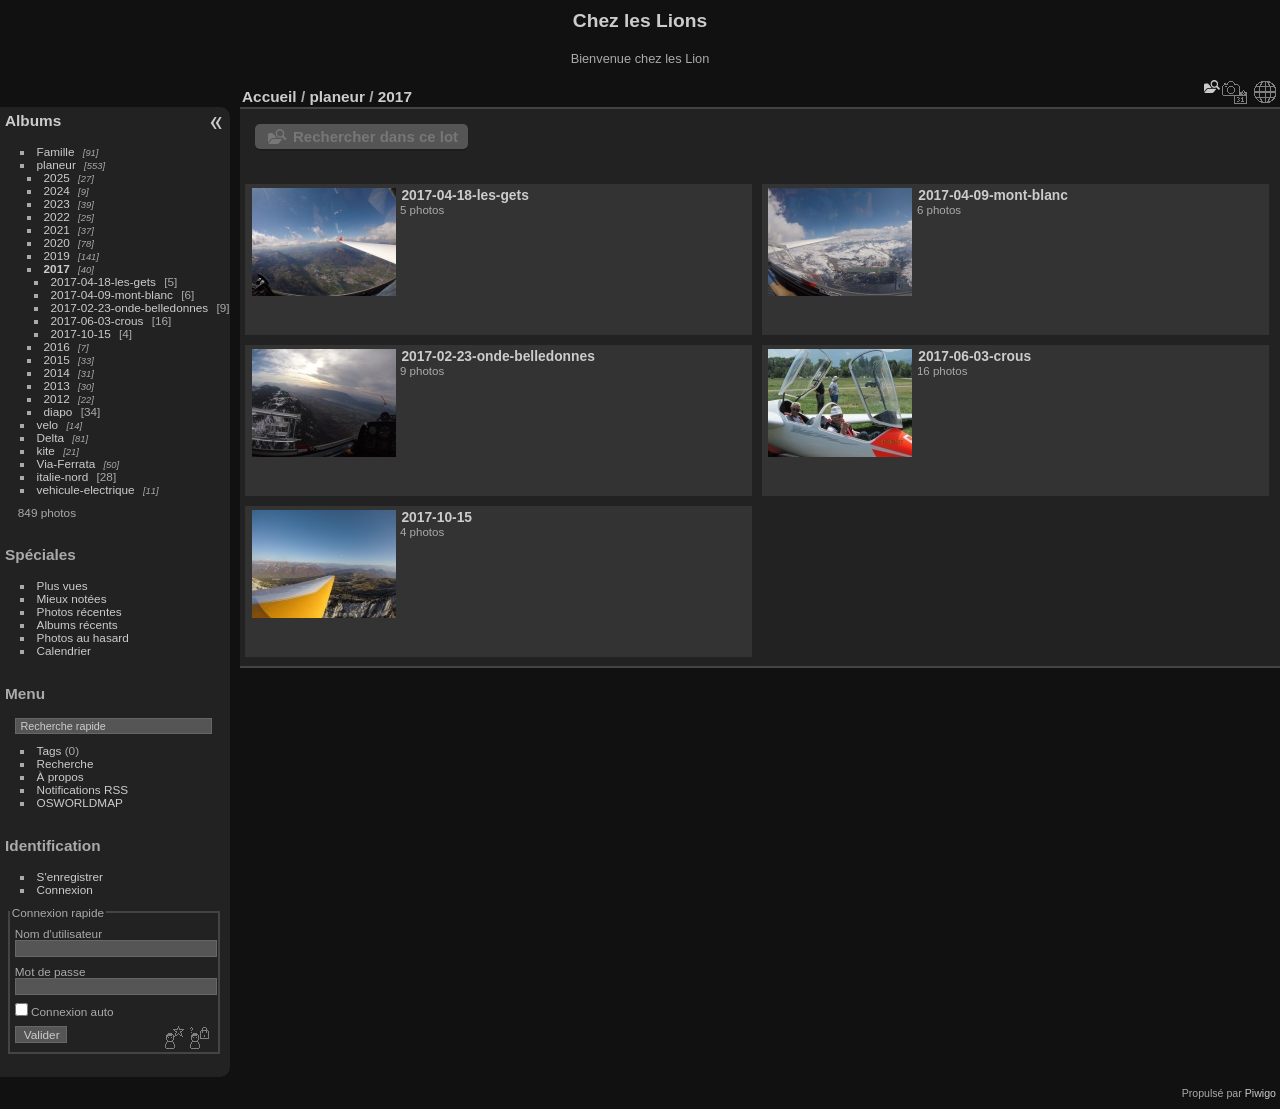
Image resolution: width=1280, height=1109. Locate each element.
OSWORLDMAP (80, 802)
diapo (58, 411)
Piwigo (1260, 1093)
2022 (57, 216)
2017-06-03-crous (97, 320)
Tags (49, 750)
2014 (57, 372)
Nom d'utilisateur (58, 933)
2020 (57, 242)
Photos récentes (79, 611)
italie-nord (63, 476)
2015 (57, 359)
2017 (57, 268)
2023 (57, 203)
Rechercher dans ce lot (375, 136)
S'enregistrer (70, 876)
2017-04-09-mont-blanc (112, 294)
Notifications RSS (83, 789)
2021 (57, 229)
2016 (57, 346)
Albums (33, 120)
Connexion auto (64, 1011)
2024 (57, 190)
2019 (57, 255)
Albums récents (77, 624)
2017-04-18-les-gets (103, 281)
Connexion (65, 889)
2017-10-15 (81, 333)
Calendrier (64, 650)
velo (48, 424)
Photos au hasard (83, 637)
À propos (60, 776)
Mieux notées (72, 598)
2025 (57, 177)
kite (46, 450)
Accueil (269, 96)
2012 (57, 398)
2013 (57, 385)
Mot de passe (50, 971)
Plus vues (62, 585)
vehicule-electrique (86, 489)
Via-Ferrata (66, 463)
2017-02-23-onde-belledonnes (130, 307)
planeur (56, 164)
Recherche (65, 763)
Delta (50, 437)
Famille (56, 151)
